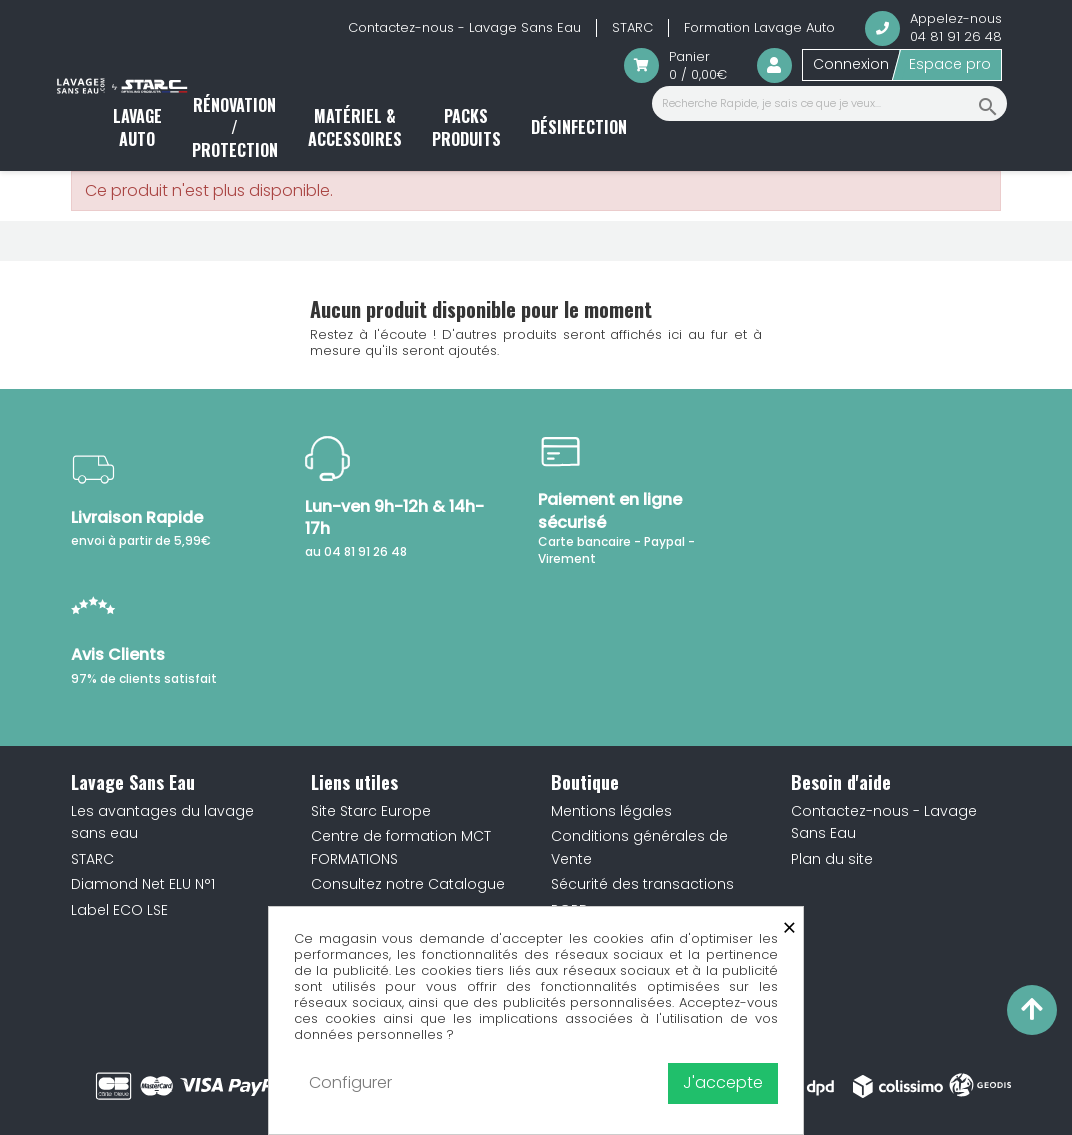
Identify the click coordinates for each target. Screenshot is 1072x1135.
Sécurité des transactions (642, 884)
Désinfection (579, 127)
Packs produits (466, 127)
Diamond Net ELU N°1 (143, 884)
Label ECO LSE (119, 910)
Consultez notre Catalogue (408, 884)
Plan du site (832, 859)
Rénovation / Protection (235, 127)
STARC (632, 27)
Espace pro (950, 64)
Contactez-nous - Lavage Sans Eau (464, 27)
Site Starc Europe (371, 811)
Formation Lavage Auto (759, 27)
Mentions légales (611, 811)
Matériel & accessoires (355, 127)
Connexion (851, 64)
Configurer (350, 1082)
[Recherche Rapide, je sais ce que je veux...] (829, 103)
